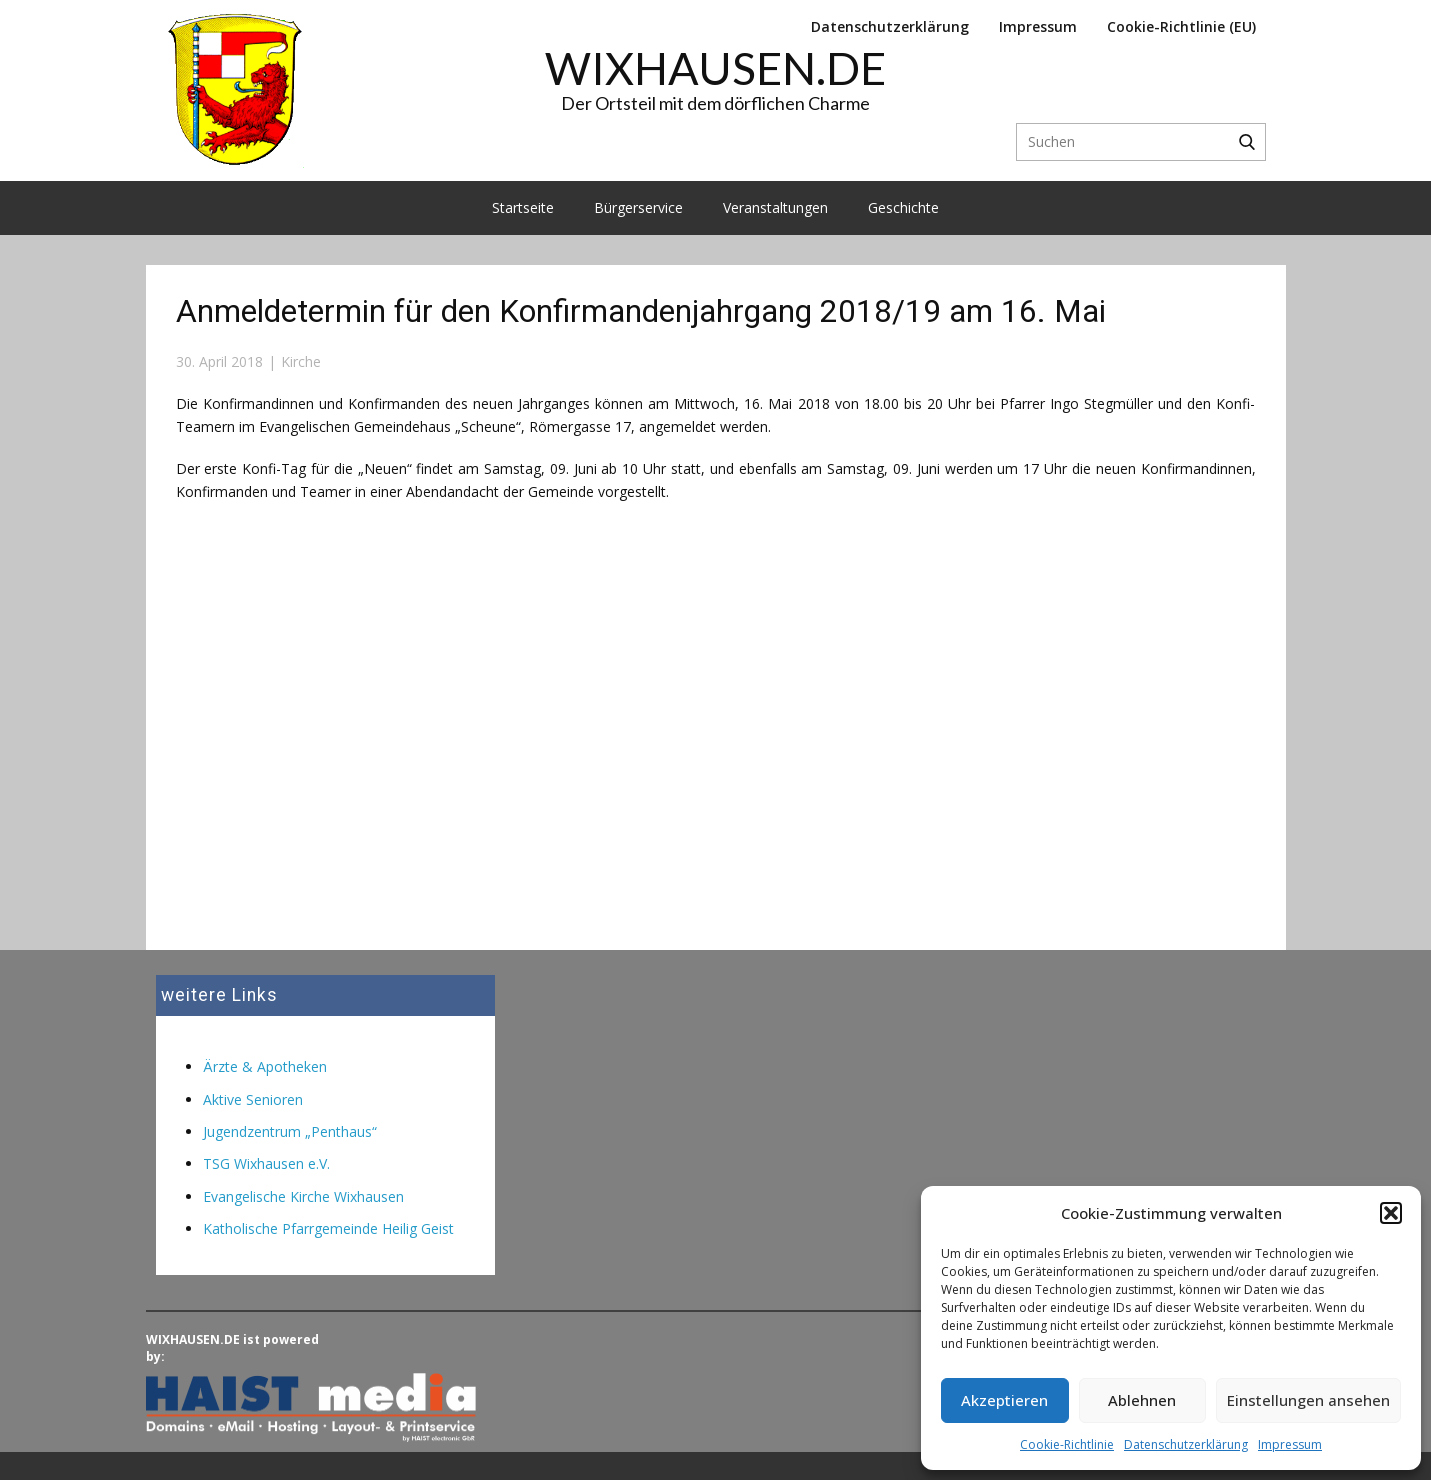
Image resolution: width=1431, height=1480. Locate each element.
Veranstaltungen (775, 207)
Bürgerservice (638, 207)
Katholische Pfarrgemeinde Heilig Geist (328, 1228)
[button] (1391, 1213)
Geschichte (903, 207)
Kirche (301, 361)
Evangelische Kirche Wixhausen (303, 1196)
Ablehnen (1142, 1400)
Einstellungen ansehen (1308, 1400)
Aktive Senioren (253, 1099)
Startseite (523, 207)
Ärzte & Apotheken (265, 1066)
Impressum (1290, 1444)
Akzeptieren (1004, 1400)
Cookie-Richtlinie (1067, 1444)
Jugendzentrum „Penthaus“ (290, 1131)
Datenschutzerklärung (1186, 1444)
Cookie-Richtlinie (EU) (1181, 26)
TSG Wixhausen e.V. (266, 1163)
